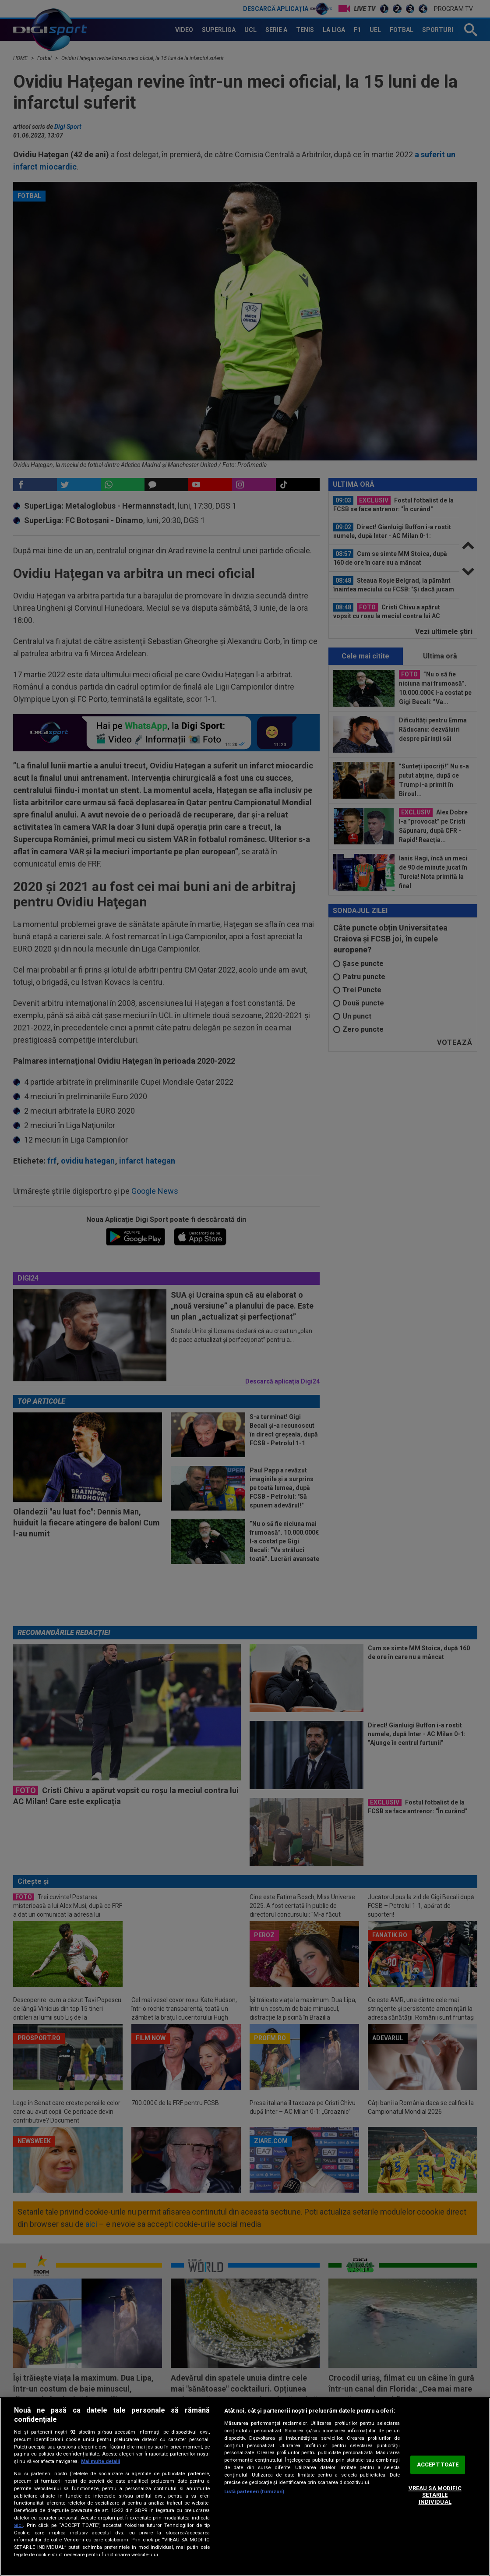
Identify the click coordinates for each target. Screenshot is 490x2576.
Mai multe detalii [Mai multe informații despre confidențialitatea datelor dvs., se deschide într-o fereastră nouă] (100, 2461)
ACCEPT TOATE (438, 2465)
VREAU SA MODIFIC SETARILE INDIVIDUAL (435, 2495)
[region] (245, 2486)
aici (18, 2525)
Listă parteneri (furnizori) (254, 2492)
